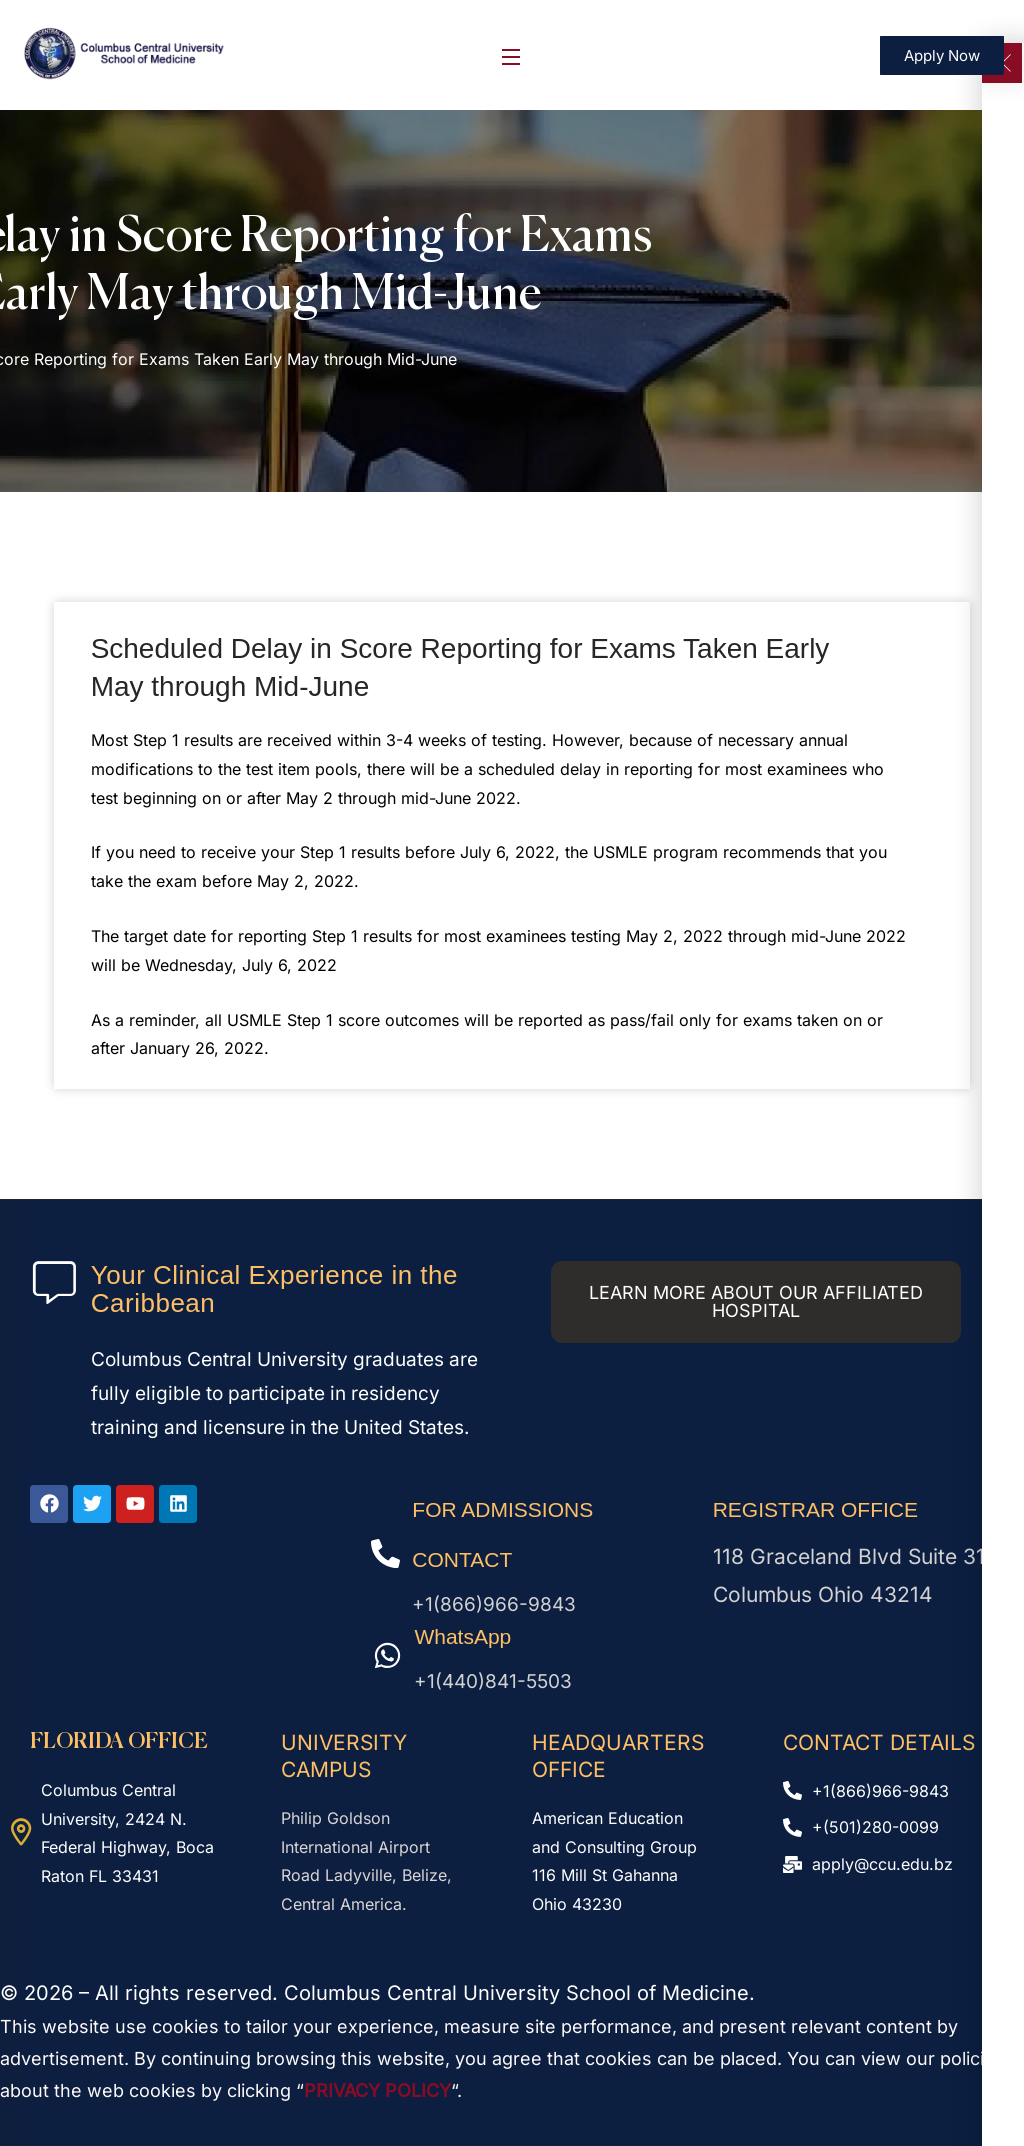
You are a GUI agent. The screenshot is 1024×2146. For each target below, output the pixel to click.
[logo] (125, 54)
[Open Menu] (512, 55)
